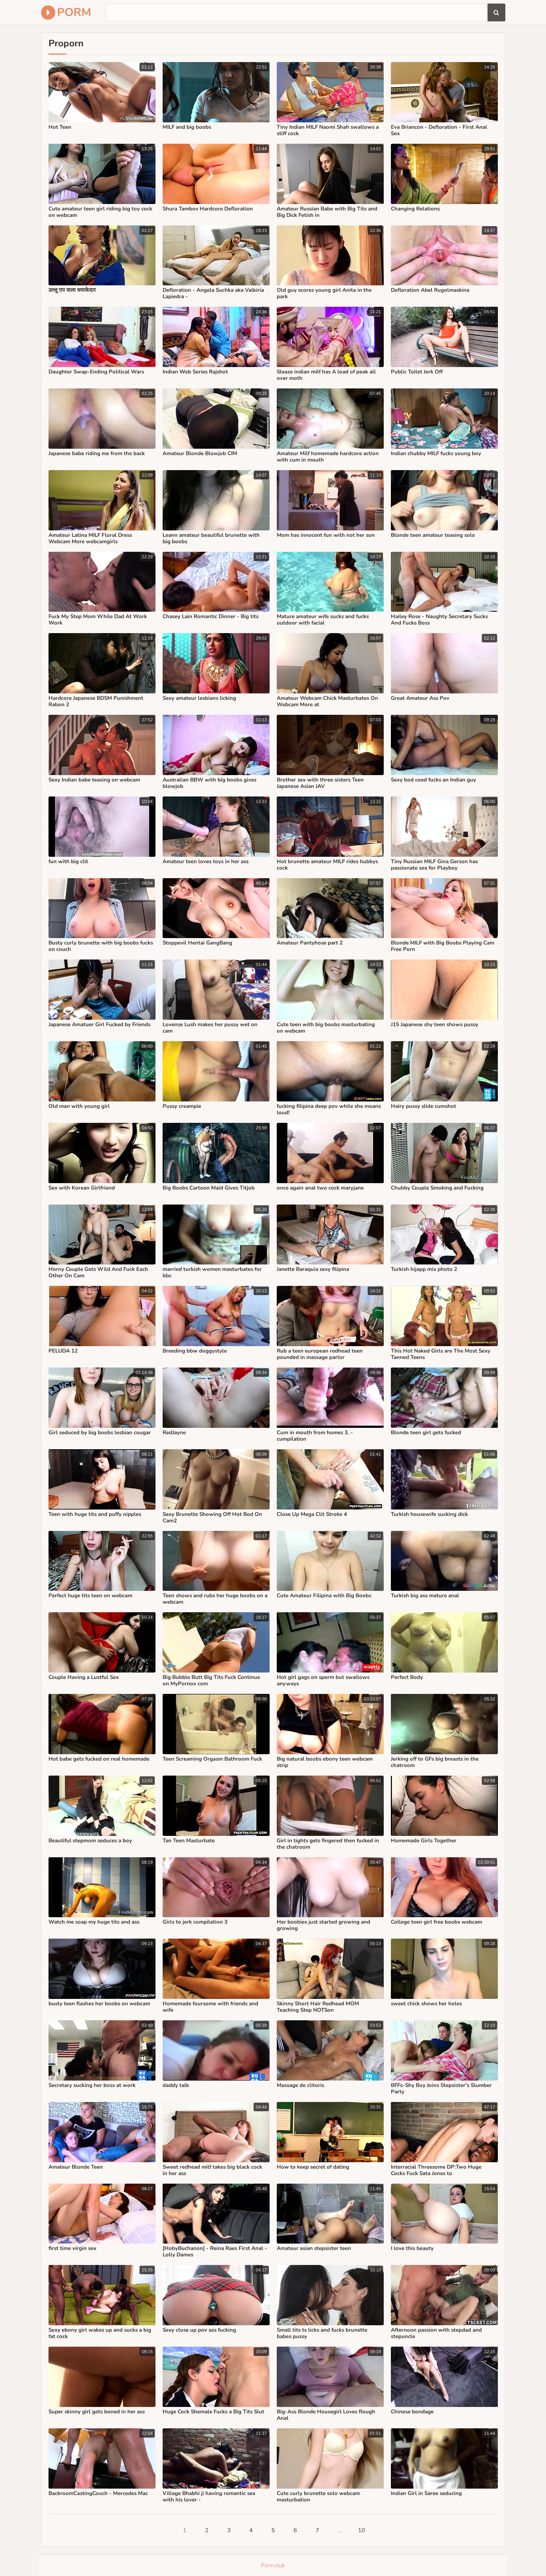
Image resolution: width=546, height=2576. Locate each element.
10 (361, 2530)
